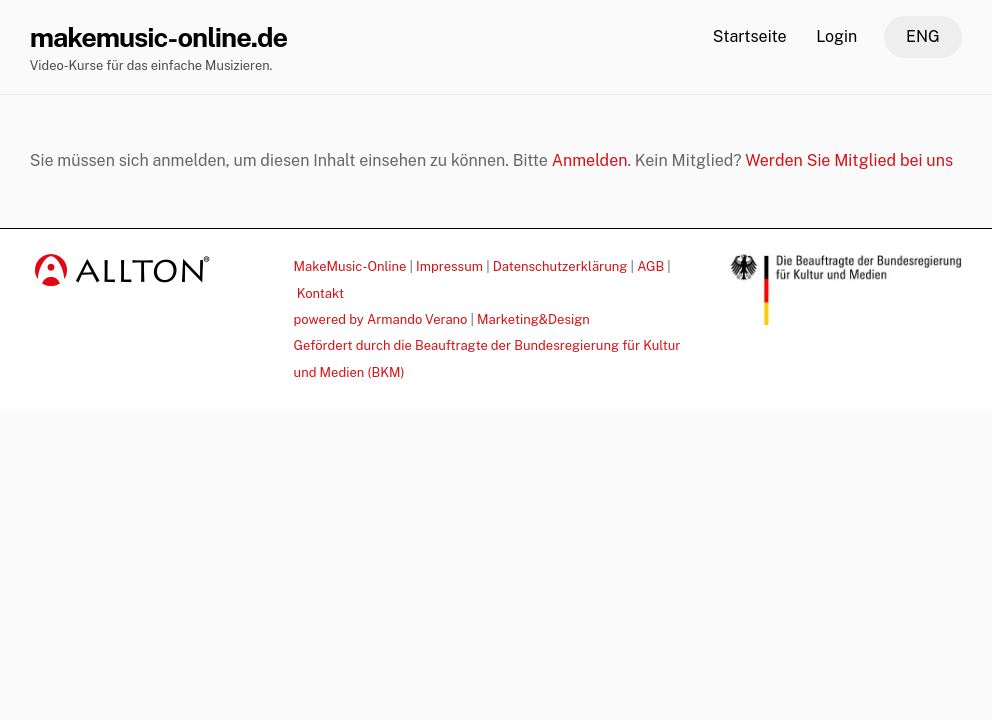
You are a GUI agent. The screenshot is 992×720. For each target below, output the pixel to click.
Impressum (449, 266)
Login (836, 36)
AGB (650, 266)
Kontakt (320, 293)
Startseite (750, 36)
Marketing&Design (533, 319)
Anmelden (590, 160)
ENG (923, 36)
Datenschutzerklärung (560, 266)
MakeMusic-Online (350, 266)
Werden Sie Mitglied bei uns (849, 160)
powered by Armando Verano (381, 319)
